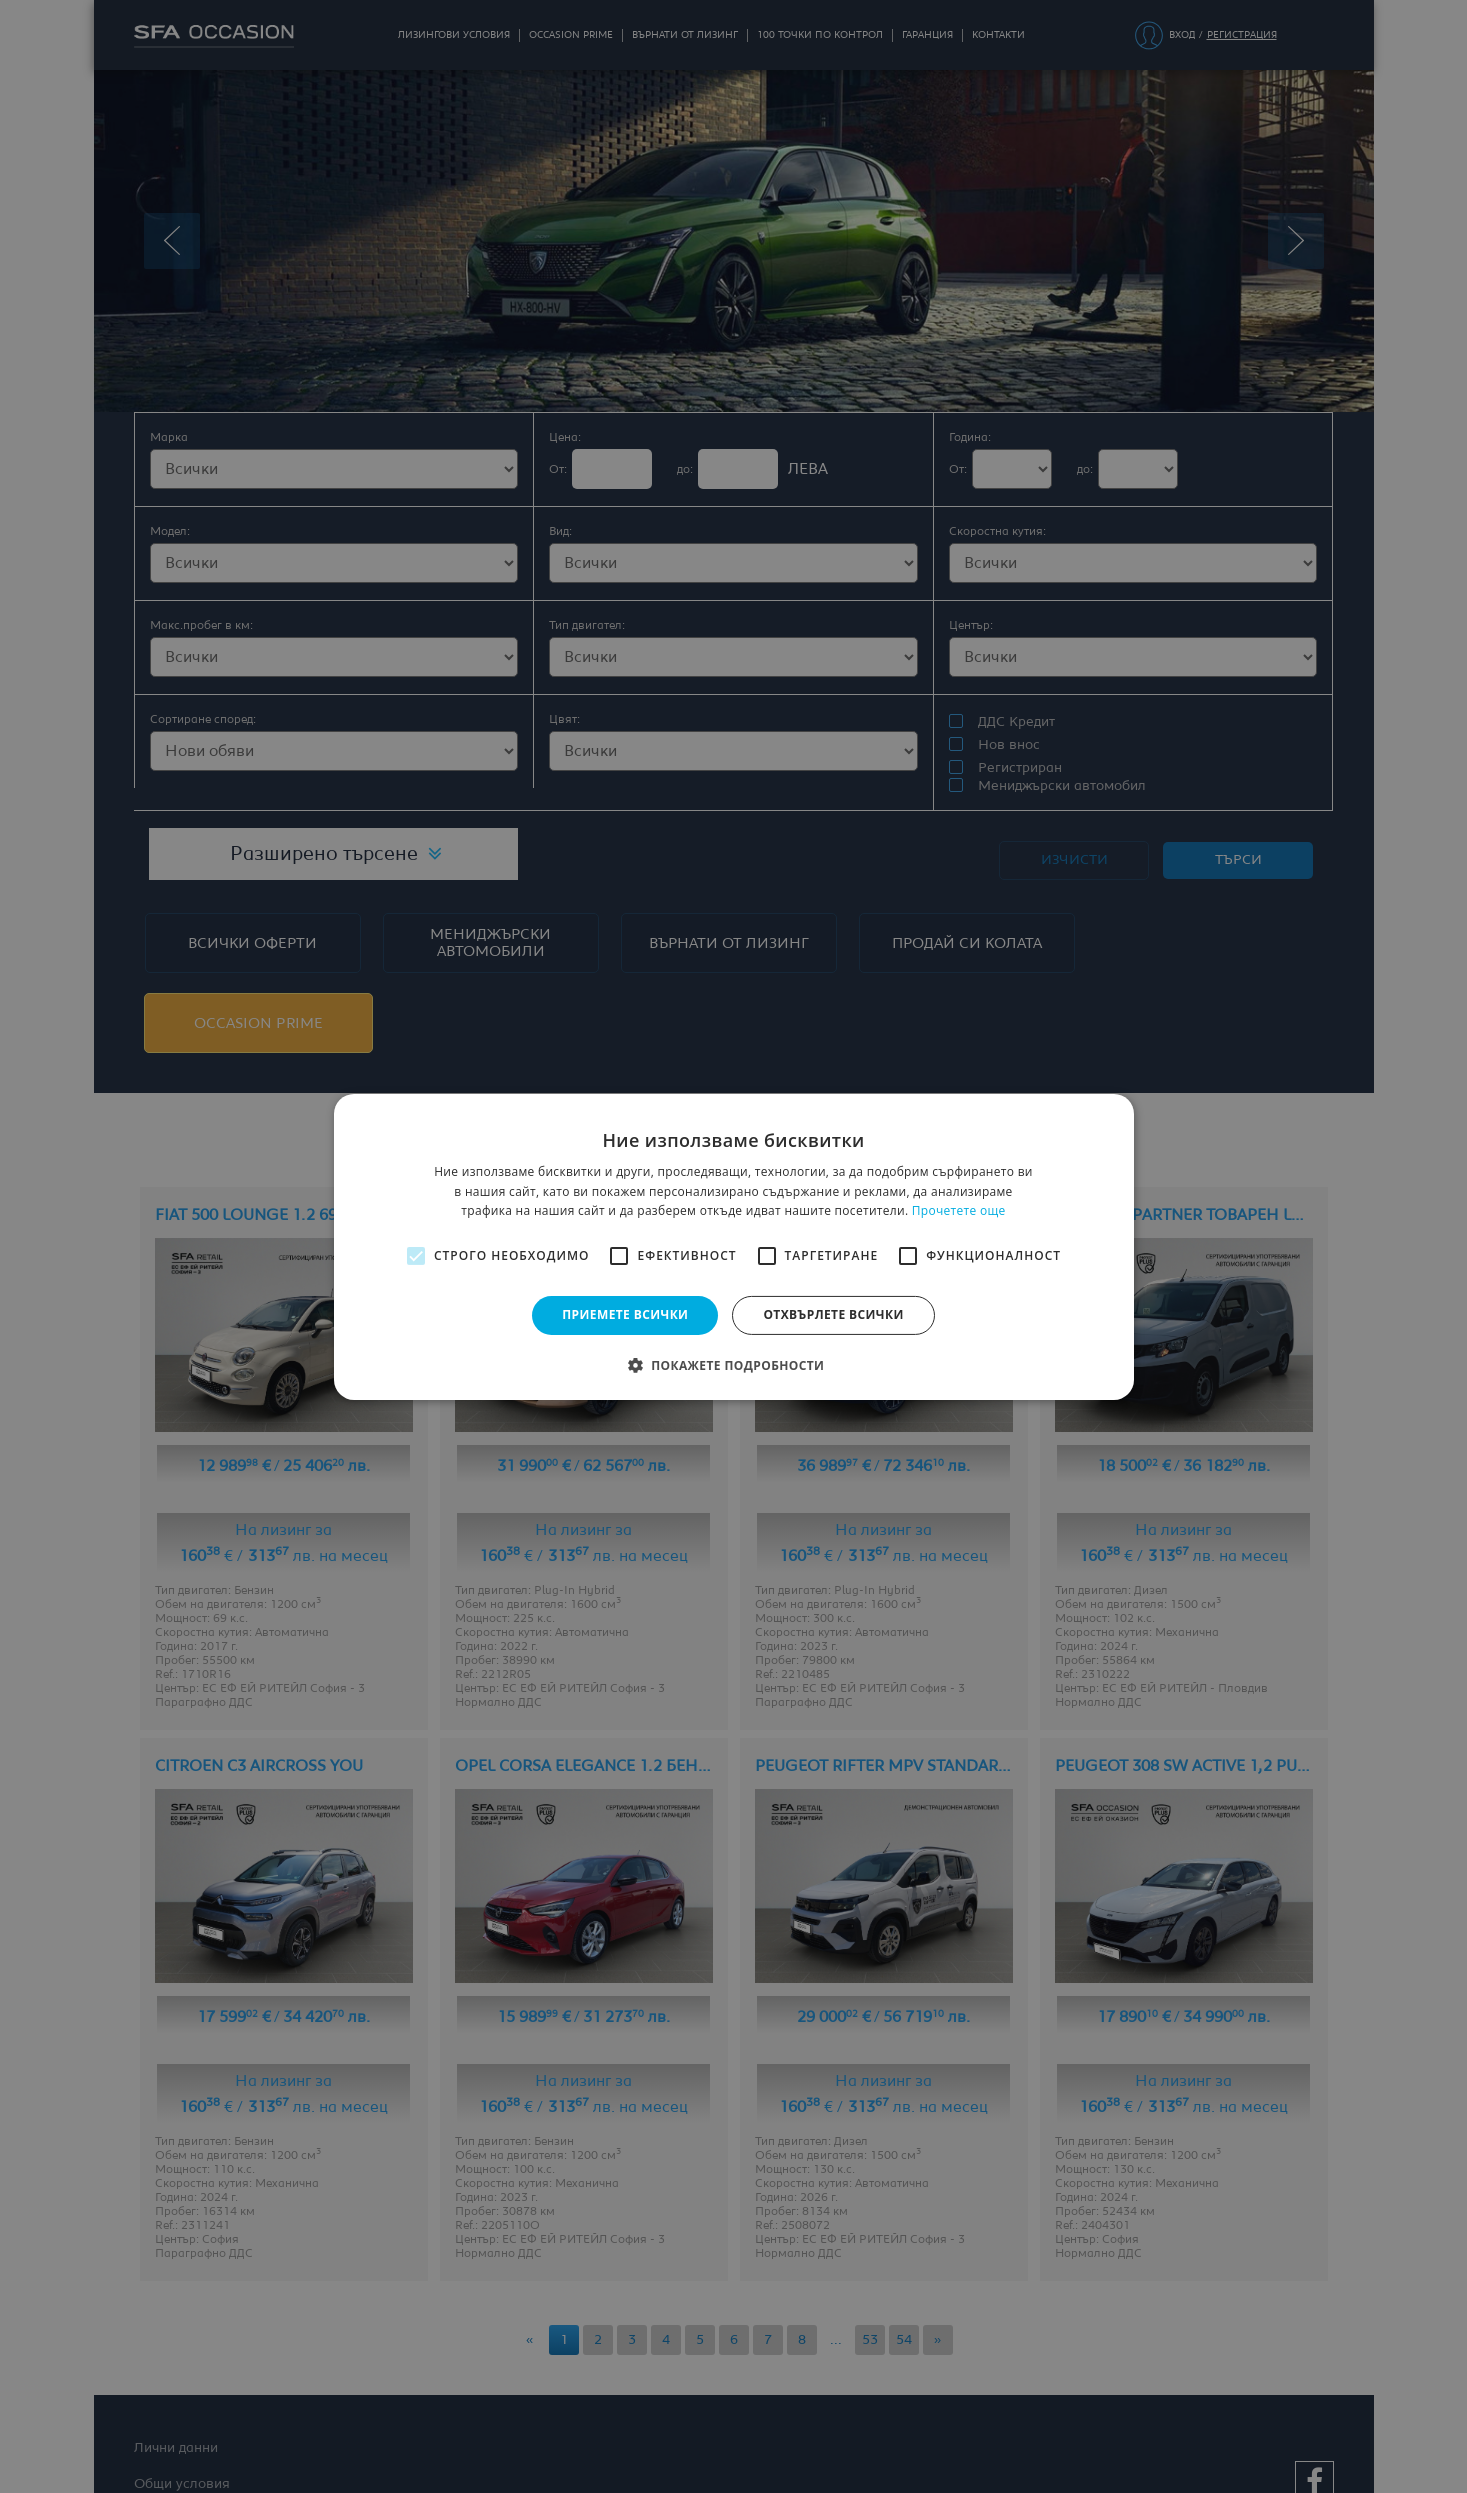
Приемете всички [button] (625, 1314)
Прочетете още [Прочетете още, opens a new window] (959, 1210)
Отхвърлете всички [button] (833, 1314)
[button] (734, 1365)
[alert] (733, 1246)
